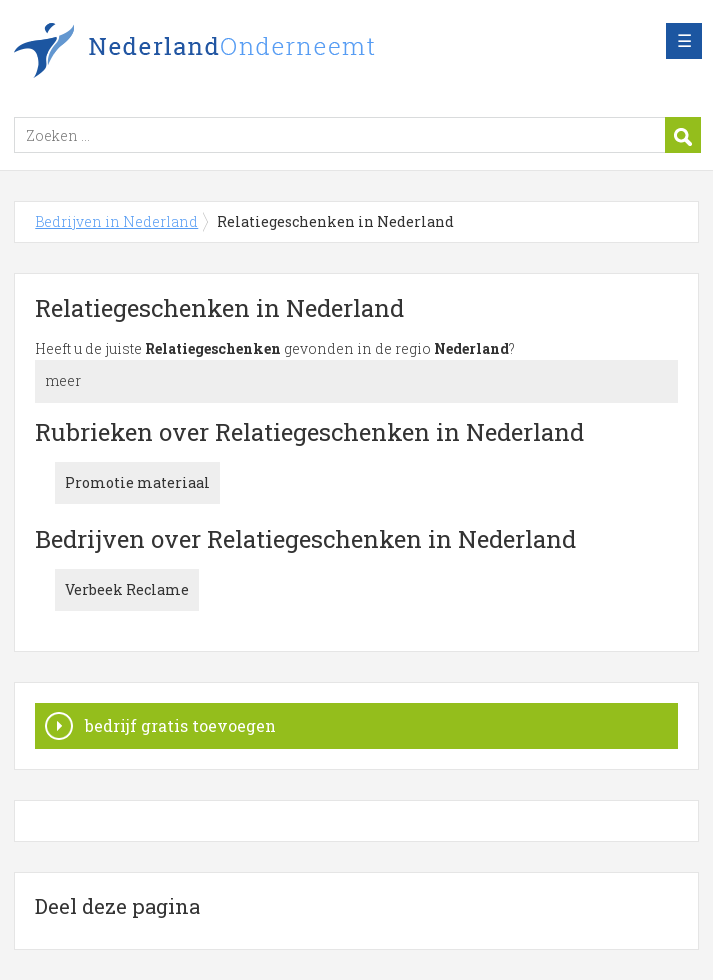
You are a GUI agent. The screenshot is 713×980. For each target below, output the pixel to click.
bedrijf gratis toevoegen (180, 725)
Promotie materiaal (137, 482)
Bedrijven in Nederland (264, 53)
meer (63, 380)
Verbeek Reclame (127, 589)
